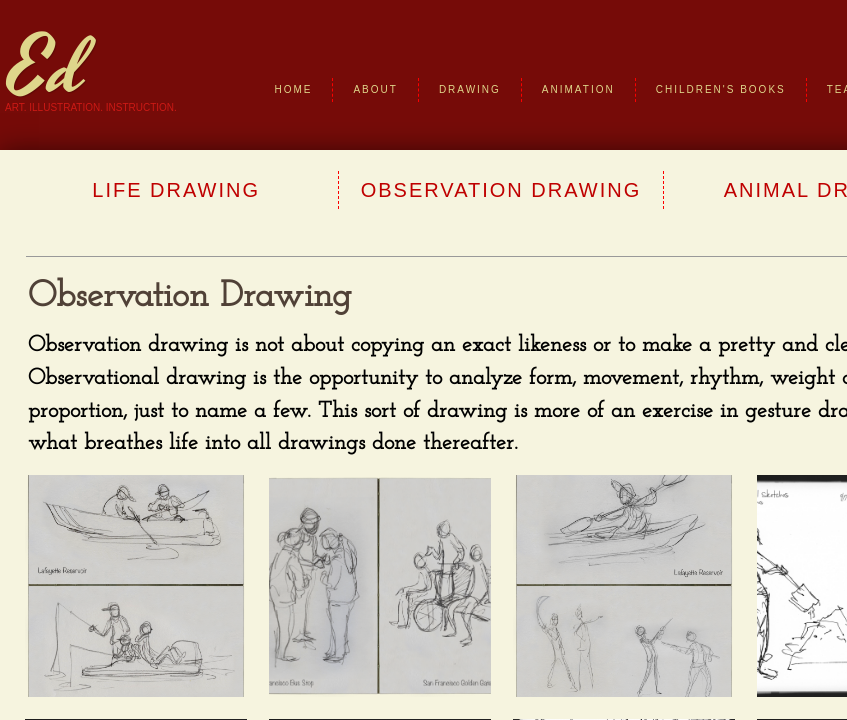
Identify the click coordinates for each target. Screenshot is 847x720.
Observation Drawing (501, 190)
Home (293, 89)
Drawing (470, 89)
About (375, 89)
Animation (578, 89)
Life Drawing (176, 190)
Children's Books (721, 89)
